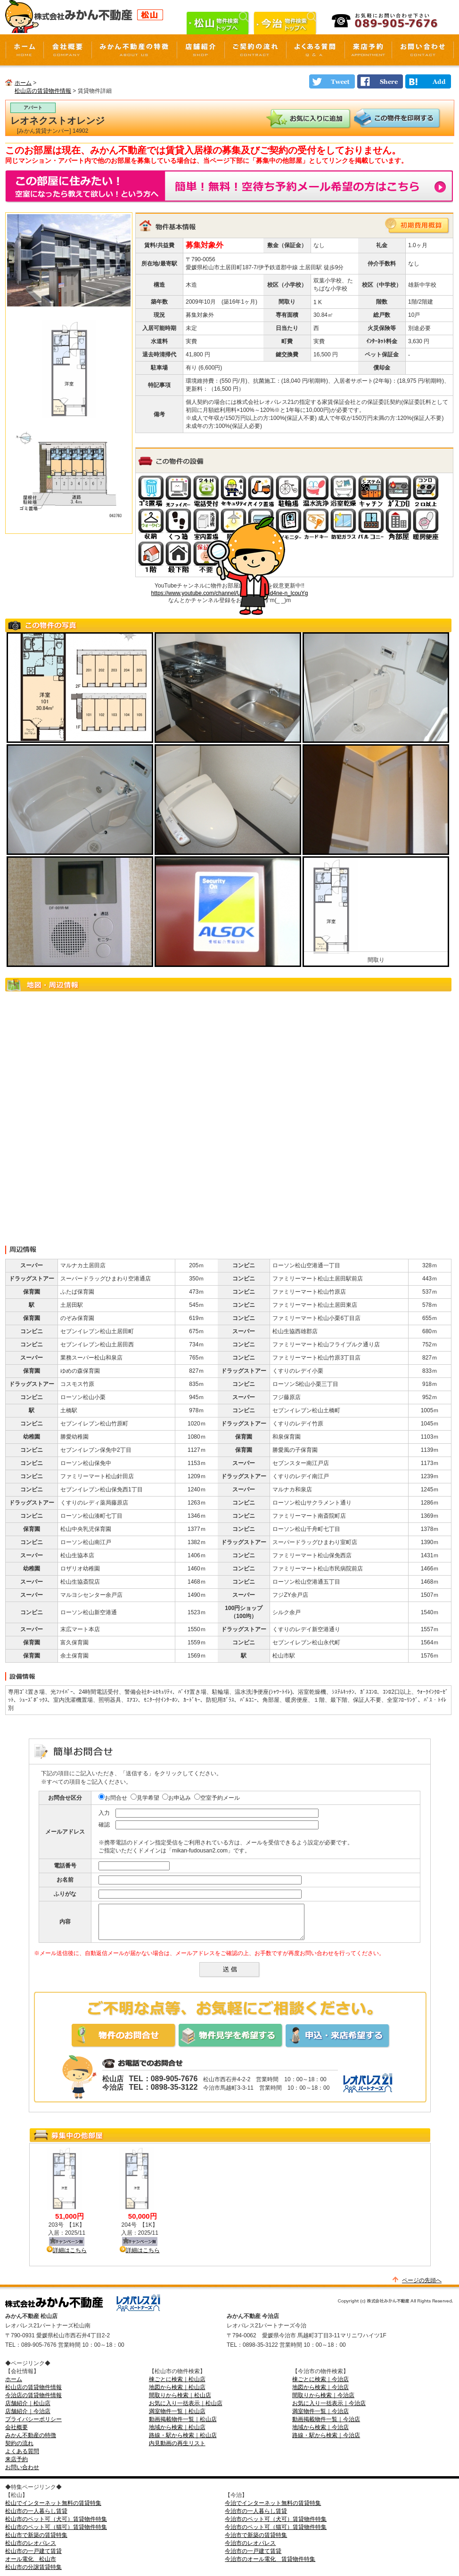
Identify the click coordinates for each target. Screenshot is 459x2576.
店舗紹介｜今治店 (27, 2411)
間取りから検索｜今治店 (323, 2395)
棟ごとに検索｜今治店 (320, 2379)
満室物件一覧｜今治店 (320, 2411)
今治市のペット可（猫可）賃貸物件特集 (276, 2527)
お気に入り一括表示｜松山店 (185, 2403)
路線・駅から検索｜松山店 (183, 2435)
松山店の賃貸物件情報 (43, 91)
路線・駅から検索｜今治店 (326, 2435)
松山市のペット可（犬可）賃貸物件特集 (56, 2519)
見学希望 (145, 1798)
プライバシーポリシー (33, 2419)
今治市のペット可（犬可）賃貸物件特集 (276, 2519)
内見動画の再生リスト (177, 2443)
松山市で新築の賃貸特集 (36, 2535)
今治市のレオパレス (250, 2543)
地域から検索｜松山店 (177, 2427)
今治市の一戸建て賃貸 (253, 2551)
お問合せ (112, 1798)
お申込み (176, 1798)
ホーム (23, 83)
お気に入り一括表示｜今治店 (329, 2403)
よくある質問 (22, 2451)
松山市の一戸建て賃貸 (33, 2551)
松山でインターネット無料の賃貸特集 (53, 2503)
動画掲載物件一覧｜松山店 (183, 2419)
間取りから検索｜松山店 (180, 2395)
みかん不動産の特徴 (30, 2435)
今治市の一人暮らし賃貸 (256, 2511)
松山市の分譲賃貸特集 (33, 2567)
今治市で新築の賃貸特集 (256, 2535)
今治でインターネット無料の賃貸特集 (273, 2503)
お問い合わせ (22, 2467)
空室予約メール (217, 1798)
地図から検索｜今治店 (320, 2387)
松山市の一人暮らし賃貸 (36, 2511)
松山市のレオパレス (30, 2543)
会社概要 (16, 2427)
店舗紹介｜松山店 (27, 2403)
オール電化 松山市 (30, 2559)
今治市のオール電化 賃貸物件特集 (270, 2559)
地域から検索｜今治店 (320, 2427)
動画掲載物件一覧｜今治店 (326, 2419)
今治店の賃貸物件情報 (33, 2395)
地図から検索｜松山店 (177, 2387)
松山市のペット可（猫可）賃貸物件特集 (56, 2527)
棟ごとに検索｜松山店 (177, 2379)
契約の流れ (19, 2443)
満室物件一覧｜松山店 (177, 2411)
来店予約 (16, 2459)
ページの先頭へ (422, 2280)
